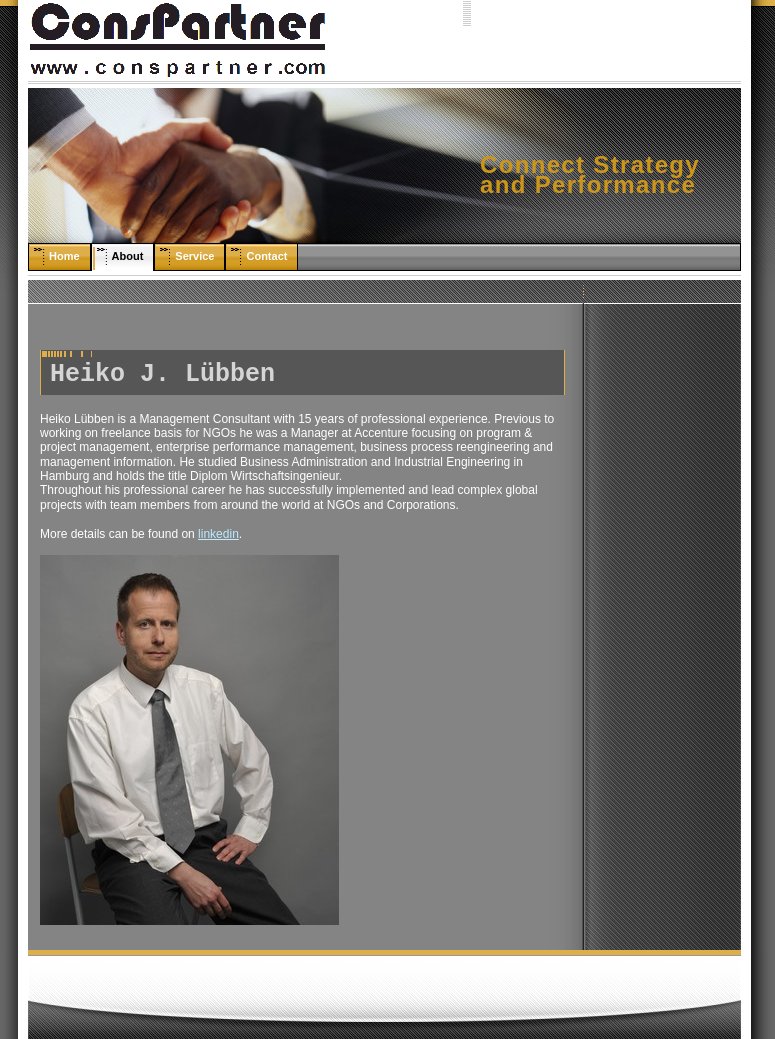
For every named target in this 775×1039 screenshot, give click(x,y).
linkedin (218, 534)
